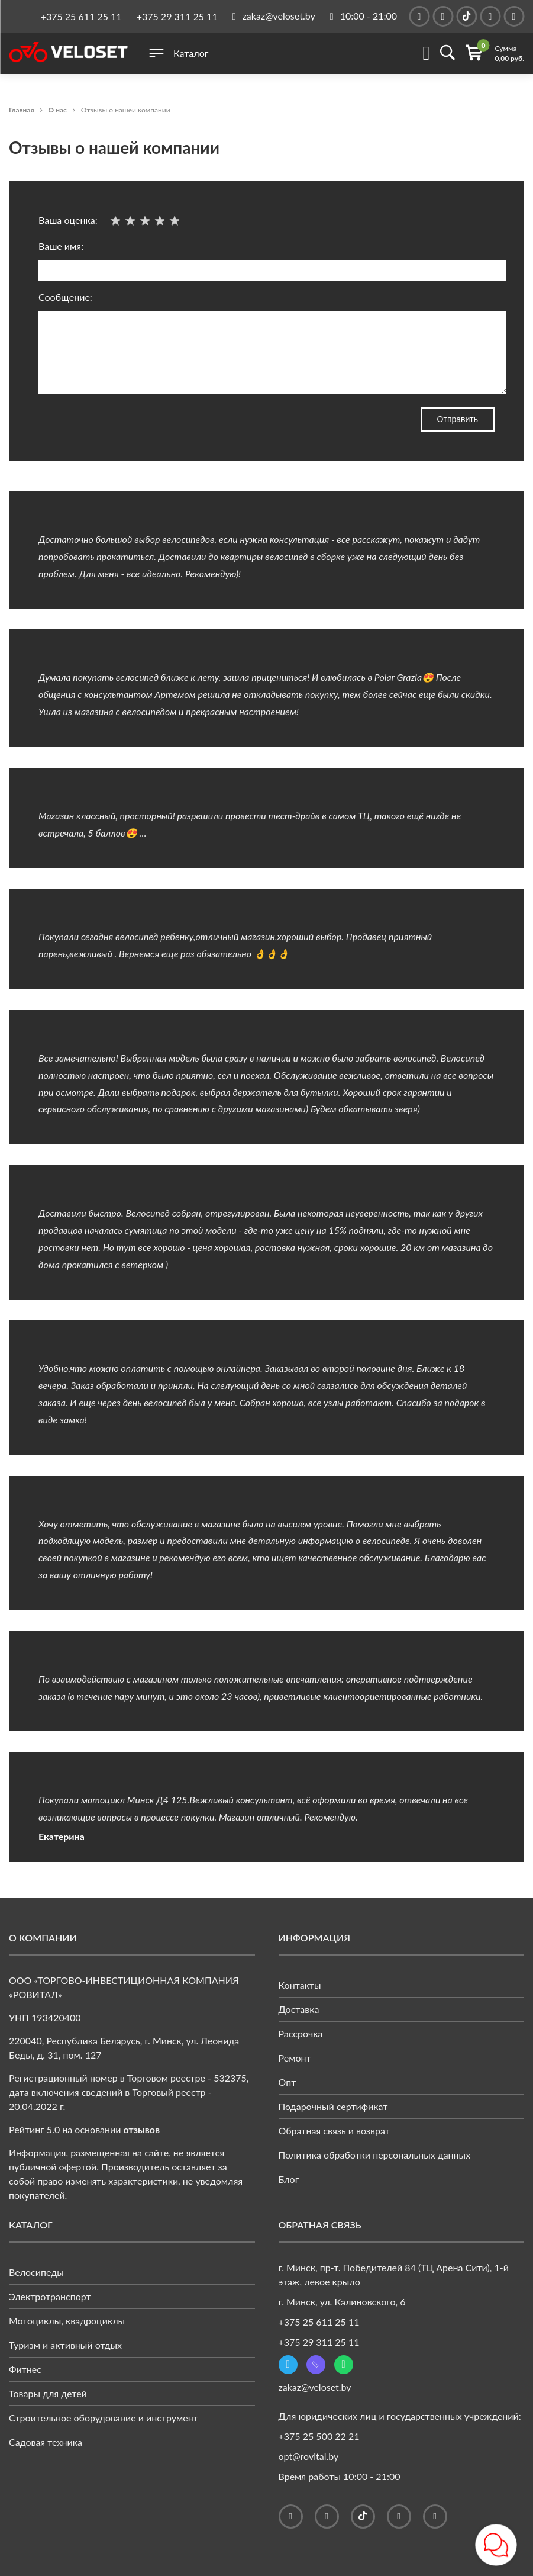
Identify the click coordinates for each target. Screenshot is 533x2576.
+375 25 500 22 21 (319, 2436)
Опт (287, 2082)
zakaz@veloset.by (315, 2386)
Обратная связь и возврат (334, 2130)
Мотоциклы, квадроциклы (67, 2320)
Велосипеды (36, 2272)
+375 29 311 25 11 (177, 16)
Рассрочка (301, 2033)
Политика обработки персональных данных (375, 2154)
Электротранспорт (50, 2296)
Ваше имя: (266, 261)
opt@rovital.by (309, 2456)
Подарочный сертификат (333, 2106)
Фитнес (25, 2369)
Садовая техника (45, 2442)
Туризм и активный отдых (65, 2344)
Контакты (300, 1984)
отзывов (142, 2129)
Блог (289, 2179)
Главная (21, 109)
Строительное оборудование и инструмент (103, 2417)
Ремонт (295, 2057)
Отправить (457, 419)
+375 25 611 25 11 (81, 16)
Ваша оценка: (110, 220)
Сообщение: (266, 343)
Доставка (299, 2009)
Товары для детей (48, 2393)
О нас (58, 109)
